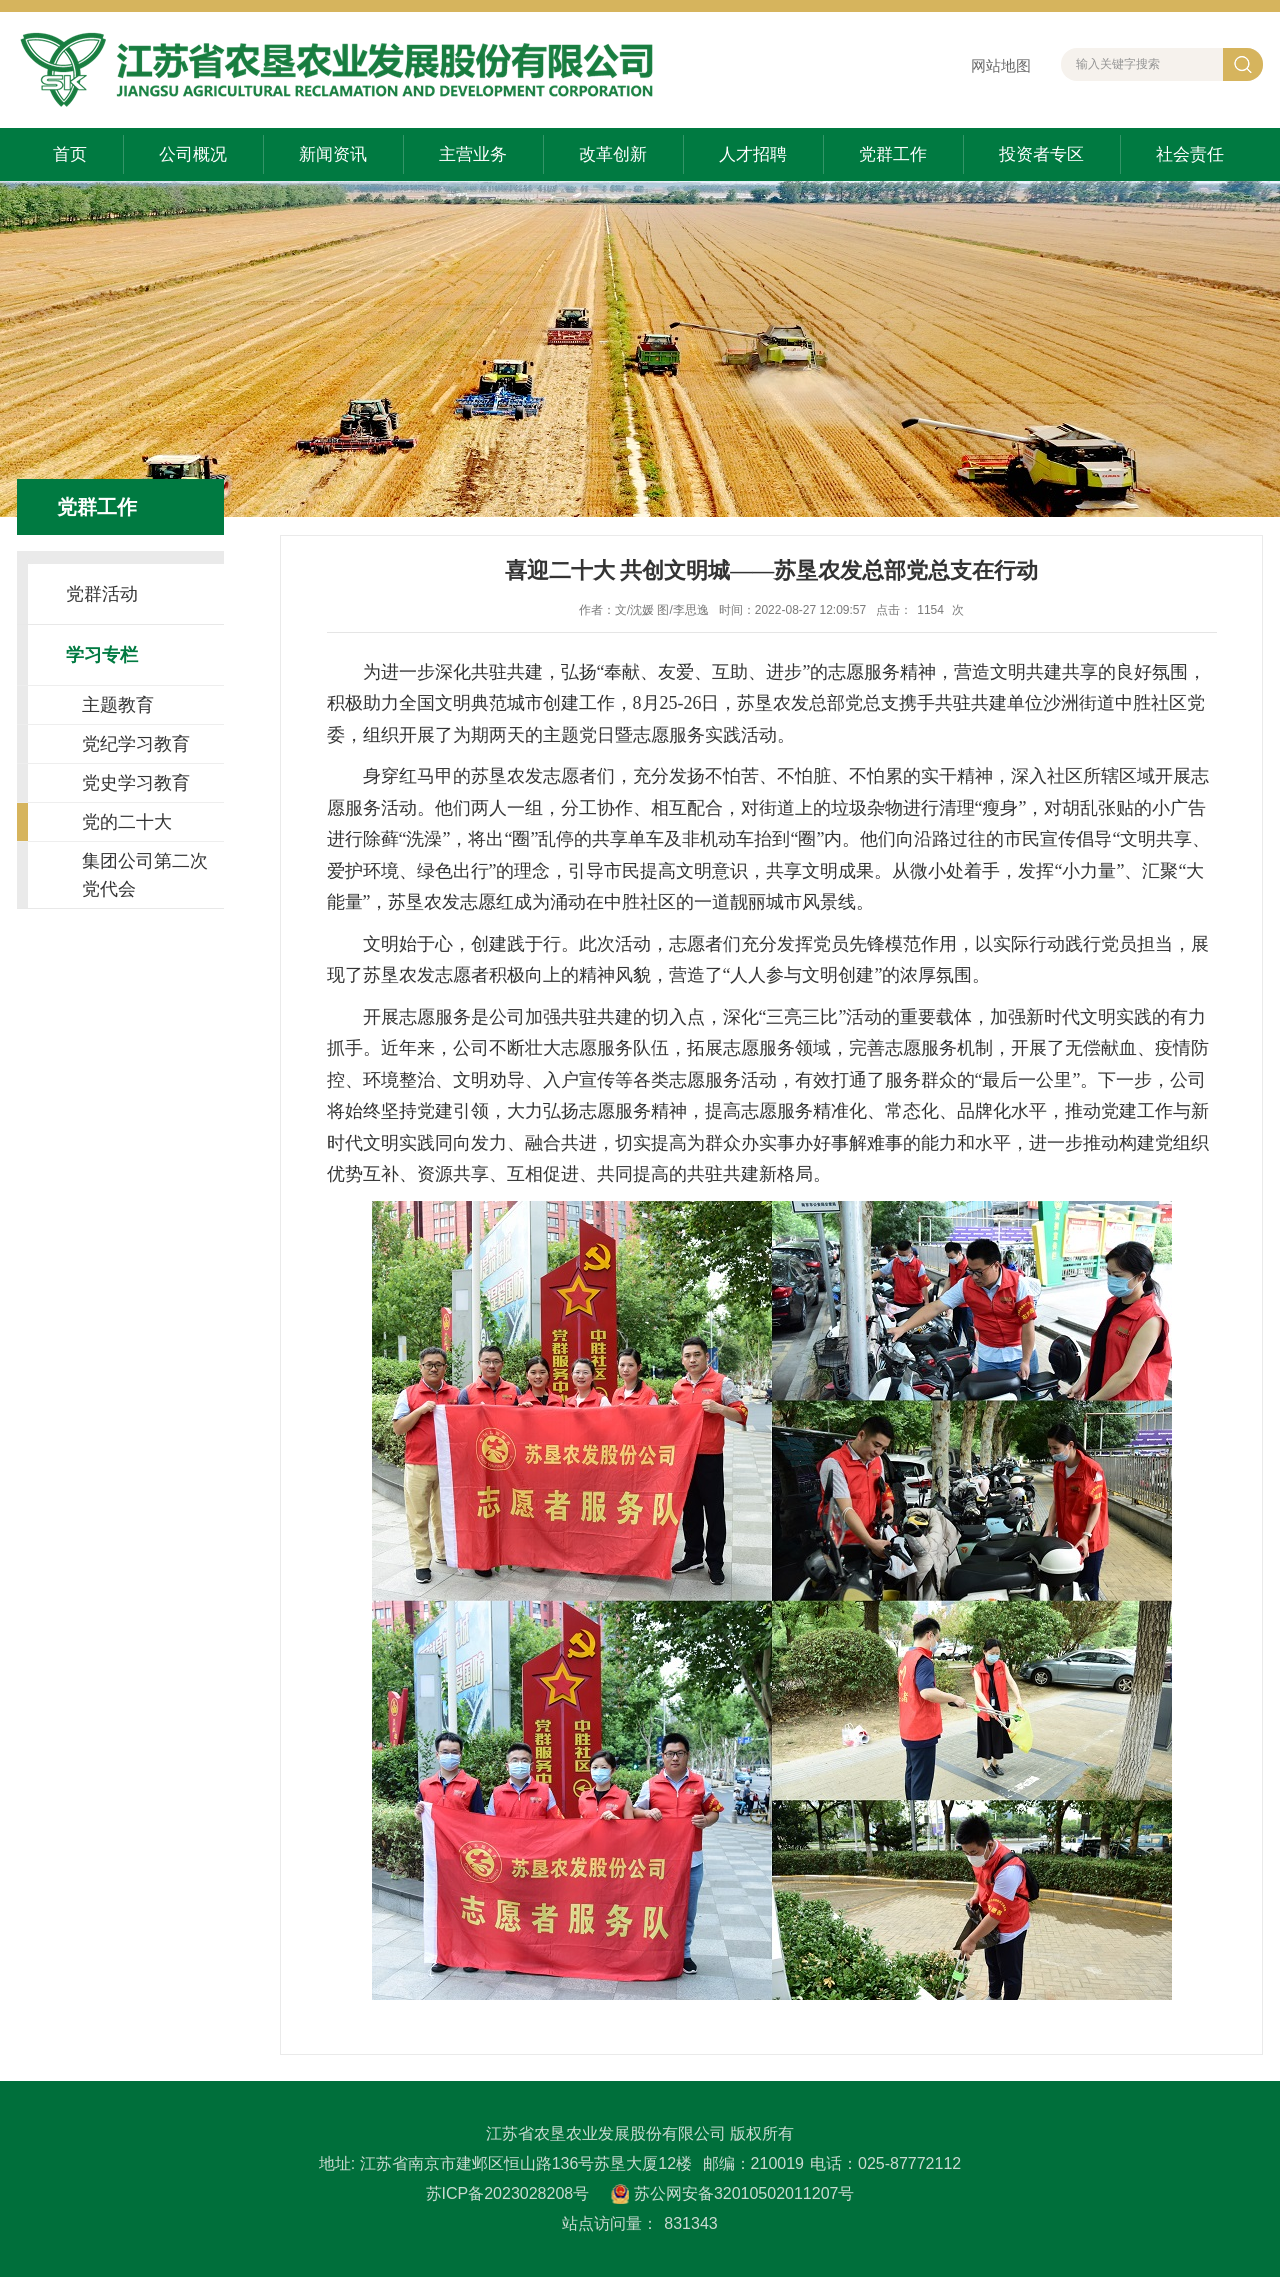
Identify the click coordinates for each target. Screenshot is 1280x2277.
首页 (70, 154)
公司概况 (193, 154)
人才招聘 (753, 154)
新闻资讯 (333, 154)
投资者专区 (1041, 154)
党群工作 (893, 154)
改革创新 (613, 154)
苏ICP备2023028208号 (508, 2193)
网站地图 (1001, 65)
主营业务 (473, 154)
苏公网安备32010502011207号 (744, 2193)
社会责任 (1190, 154)
